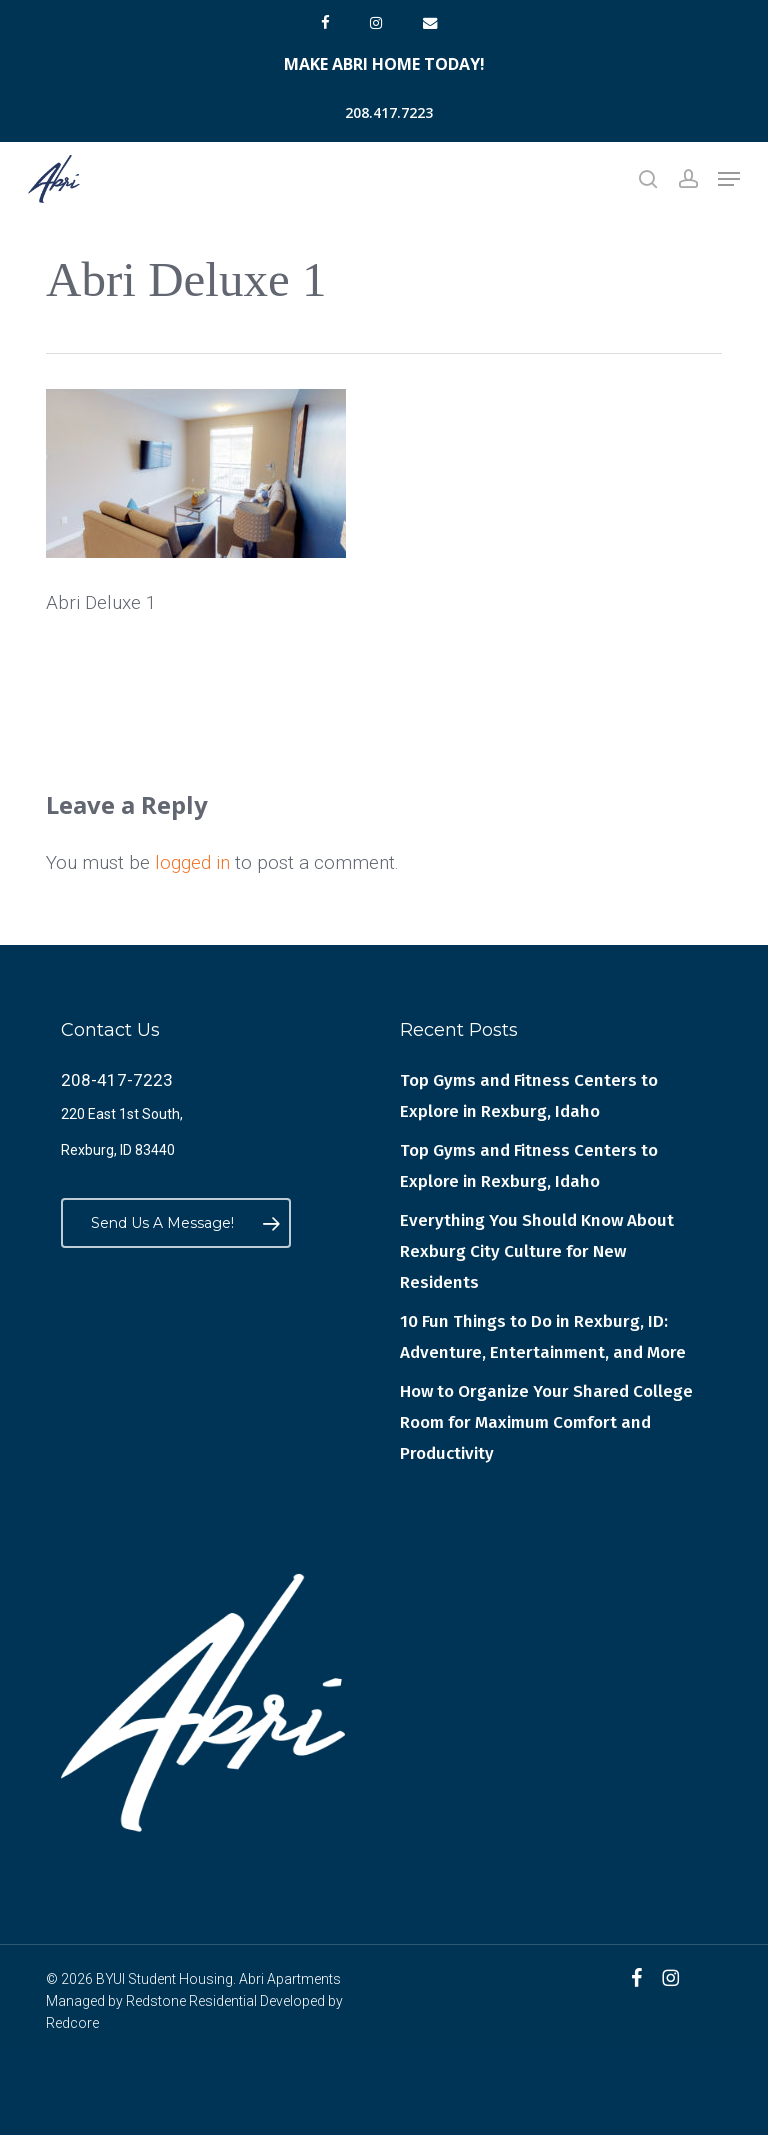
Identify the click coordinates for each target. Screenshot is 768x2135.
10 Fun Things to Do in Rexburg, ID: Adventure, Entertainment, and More (543, 1337)
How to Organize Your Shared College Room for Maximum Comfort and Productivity (546, 1422)
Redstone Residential (191, 2001)
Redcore (72, 2023)
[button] (729, 179)
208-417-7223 (117, 1080)
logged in (192, 862)
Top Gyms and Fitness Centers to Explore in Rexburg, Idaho (529, 1096)
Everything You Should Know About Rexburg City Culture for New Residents (537, 1251)
